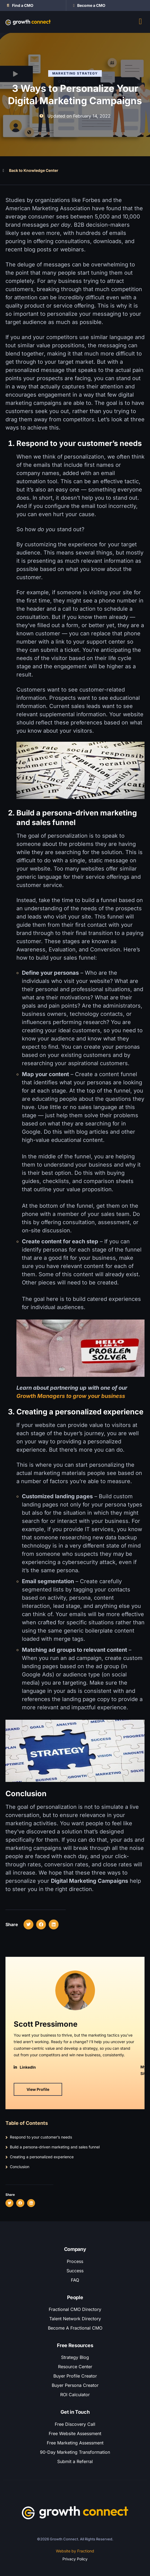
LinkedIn (28, 2067)
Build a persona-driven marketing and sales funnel (55, 2147)
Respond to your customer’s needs (41, 2137)
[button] (9, 2203)
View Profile (38, 2089)
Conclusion (19, 2166)
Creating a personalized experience (42, 2156)
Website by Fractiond (75, 2551)
